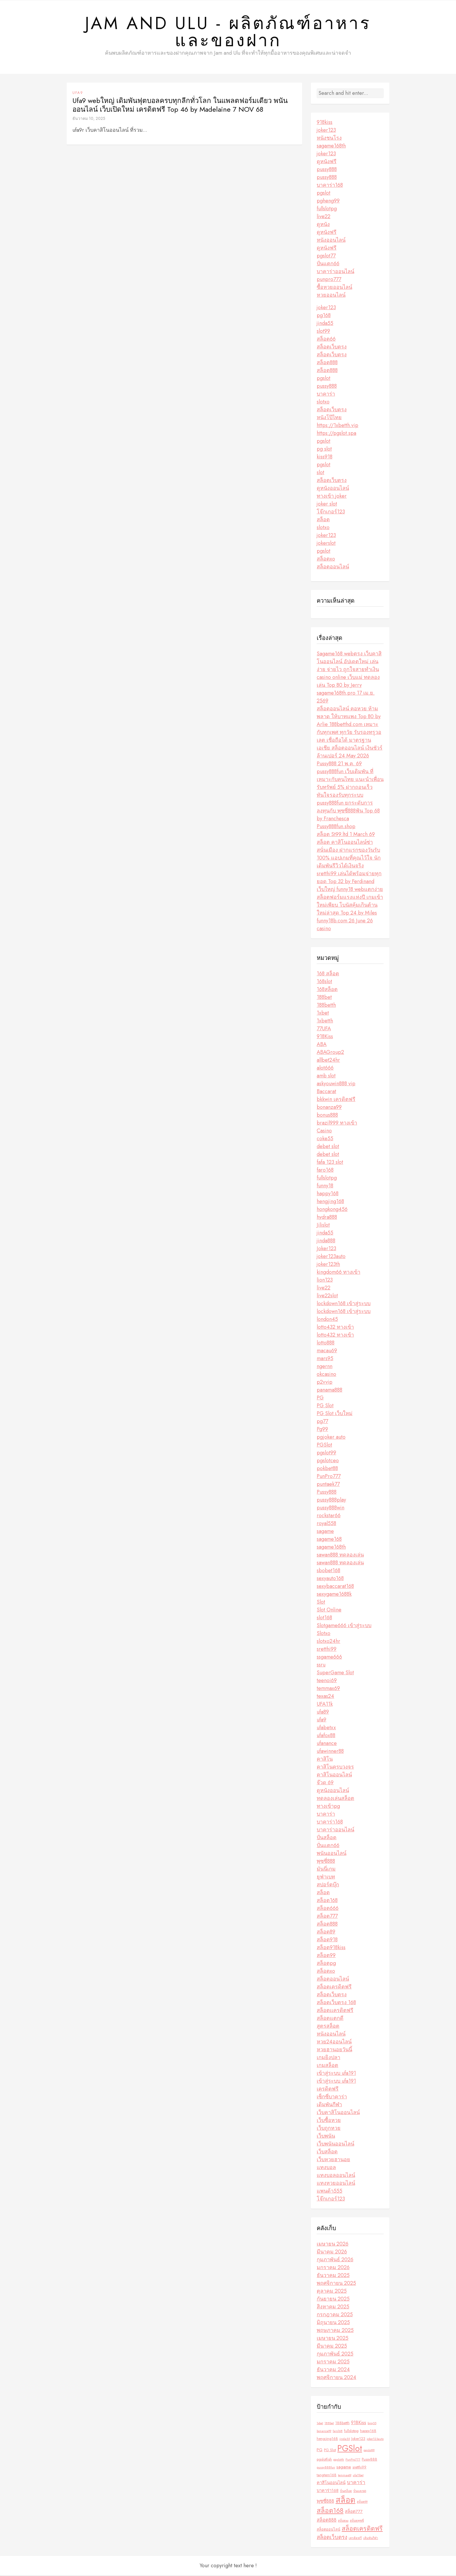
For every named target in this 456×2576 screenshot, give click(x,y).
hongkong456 (332, 1210)
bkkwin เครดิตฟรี (336, 1100)
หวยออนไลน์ (331, 295)
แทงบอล (326, 2168)
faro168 (325, 1170)
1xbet (323, 1013)
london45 (327, 1319)
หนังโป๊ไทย (329, 418)
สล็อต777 (327, 1916)
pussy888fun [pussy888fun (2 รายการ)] (326, 2468)
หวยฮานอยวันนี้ (334, 2050)
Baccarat (326, 1092)
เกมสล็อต (327, 2066)
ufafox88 (326, 1736)
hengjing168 (330, 1202)
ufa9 (77, 93)
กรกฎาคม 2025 (335, 2315)
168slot (324, 982)
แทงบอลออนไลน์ (336, 2176)
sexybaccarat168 (335, 1587)
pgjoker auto (331, 1437)
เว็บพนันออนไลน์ (335, 2144)
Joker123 (326, 1249)
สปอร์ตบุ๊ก (328, 1885)
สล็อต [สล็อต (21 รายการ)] (345, 2500)
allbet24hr (328, 1060)
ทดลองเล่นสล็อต (335, 1799)
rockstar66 (329, 1516)
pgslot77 (326, 256)
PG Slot (325, 1406)
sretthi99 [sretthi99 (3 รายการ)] (359, 2467)
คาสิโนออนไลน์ (334, 1775)
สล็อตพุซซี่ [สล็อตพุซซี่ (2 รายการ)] (357, 2521)
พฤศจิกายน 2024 (336, 2378)
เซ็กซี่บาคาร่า (332, 2097)
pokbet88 (327, 1469)
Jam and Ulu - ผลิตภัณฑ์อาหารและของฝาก (228, 32)
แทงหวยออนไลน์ (336, 2183)
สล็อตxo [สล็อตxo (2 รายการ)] (343, 2521)
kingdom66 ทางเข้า (338, 1272)
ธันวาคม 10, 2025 (88, 119)
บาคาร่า (326, 394)
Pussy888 (326, 1492)
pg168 (324, 316)
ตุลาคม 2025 (332, 2291)
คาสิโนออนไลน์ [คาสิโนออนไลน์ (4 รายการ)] (331, 2483)
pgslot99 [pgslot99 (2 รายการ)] (369, 2451)
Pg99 (322, 1429)
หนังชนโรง (329, 138)
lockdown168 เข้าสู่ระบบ (343, 1304)
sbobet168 (328, 1571)
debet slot (328, 1147)
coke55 (325, 1139)
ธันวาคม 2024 (333, 2370)
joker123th (328, 1265)
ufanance (327, 1744)
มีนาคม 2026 (332, 2252)
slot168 (324, 1618)
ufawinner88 (330, 1751)
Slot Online (329, 1610)
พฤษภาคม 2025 (335, 2331)
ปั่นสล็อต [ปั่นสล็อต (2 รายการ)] (346, 2491)
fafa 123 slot (330, 1162)
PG (320, 1398)
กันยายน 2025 (333, 2299)
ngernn (324, 1367)
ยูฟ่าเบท (326, 1877)
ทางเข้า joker (332, 496)
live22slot (327, 1296)
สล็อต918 (327, 1940)
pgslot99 (326, 1453)
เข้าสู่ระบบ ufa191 (336, 2073)
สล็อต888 (327, 363)
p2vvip (324, 1382)
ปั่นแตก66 (328, 264)
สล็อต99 (326, 1956)
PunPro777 (329, 1477)
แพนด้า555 (329, 2191)
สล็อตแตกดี (330, 2018)
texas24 (325, 1696)
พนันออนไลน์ (331, 1854)
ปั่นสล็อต (326, 1838)
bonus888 (327, 1115)
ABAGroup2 (330, 1052)
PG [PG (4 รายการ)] (320, 2450)
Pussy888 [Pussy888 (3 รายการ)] (369, 2460)
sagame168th (331, 146)
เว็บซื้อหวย (329, 2121)
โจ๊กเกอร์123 (331, 512)
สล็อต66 (326, 339)
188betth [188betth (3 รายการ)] (342, 2423)
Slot (321, 1602)
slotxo (323, 402)
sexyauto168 (330, 1579)
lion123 (325, 1280)
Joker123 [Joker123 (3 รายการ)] (358, 2439)
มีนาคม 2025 (332, 2346)
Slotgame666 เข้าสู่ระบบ (344, 1626)
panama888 (329, 1390)
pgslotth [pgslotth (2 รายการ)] (338, 2460)
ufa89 (323, 1712)
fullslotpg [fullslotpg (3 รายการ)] (351, 2431)
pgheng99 (328, 201)
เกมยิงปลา (328, 2058)
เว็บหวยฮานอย (333, 2160)
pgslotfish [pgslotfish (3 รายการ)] (324, 2460)
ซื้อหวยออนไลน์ (334, 287)
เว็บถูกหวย (329, 2128)
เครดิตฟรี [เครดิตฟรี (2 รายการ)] (355, 2538)
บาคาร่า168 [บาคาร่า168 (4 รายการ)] (328, 2491)
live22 (323, 217)
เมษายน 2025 (332, 2338)
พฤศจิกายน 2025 (336, 2283)
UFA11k (325, 1704)
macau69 (327, 1351)
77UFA (324, 1029)
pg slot (324, 449)
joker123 (326, 130)
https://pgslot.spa (336, 433)
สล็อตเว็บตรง (332, 347)
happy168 (328, 1194)
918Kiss (325, 1037)
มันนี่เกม (326, 1869)
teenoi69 (327, 1681)
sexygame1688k (334, 1594)
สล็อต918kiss (331, 1948)
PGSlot (324, 1445)
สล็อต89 (326, 1932)
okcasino (326, 1374)
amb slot (326, 1076)
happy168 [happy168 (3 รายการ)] (368, 2431)
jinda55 (325, 324)
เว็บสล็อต (327, 2152)
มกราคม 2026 (333, 2268)
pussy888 (327, 170)
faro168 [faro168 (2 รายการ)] (338, 2431)
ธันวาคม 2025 (333, 2276)
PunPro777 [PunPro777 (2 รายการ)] (352, 2460)
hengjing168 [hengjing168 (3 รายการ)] (327, 2439)
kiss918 (324, 457)
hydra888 (327, 1217)
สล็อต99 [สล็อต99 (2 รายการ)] (362, 2502)
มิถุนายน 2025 (333, 2323)
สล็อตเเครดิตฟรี (335, 2011)
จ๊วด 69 (325, 1783)
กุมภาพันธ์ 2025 (335, 2354)
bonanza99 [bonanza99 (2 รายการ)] (324, 2431)
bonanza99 (329, 1107)
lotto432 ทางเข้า (335, 1327)
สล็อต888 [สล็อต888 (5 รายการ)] (326, 2520)
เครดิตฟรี (328, 2089)
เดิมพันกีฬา (329, 2105)
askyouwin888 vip (336, 1084)
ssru (321, 1665)
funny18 (325, 1186)
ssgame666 (329, 1657)
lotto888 (325, 1343)
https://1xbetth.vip (337, 426)
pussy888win (330, 1508)
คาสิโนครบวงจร (335, 1767)
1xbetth (325, 1021)
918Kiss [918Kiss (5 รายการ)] (358, 2423)
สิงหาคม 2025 (333, 2307)
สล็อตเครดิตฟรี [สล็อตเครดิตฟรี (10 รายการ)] (362, 2529)
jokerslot (326, 543)
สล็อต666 (328, 1909)
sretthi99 (326, 1649)
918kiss (324, 123)
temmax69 (328, 1689)
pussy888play (331, 1500)
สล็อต (323, 520)
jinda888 (326, 1241)
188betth (326, 1005)
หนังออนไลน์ (331, 240)
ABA (322, 1045)
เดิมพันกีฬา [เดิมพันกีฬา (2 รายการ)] (370, 2538)
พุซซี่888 (326, 1861)
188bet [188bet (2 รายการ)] (329, 2424)
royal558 (326, 1524)
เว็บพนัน (326, 2136)
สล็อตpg (326, 1963)
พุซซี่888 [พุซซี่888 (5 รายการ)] (325, 2501)
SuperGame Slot (335, 1673)
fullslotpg (327, 209)
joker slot (327, 504)
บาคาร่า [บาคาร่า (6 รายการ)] (356, 2483)
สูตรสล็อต (328, 2026)
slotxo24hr (328, 1641)
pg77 (322, 1422)
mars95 (325, 1359)
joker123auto (331, 1257)
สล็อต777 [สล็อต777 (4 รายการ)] (354, 2512)
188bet (324, 997)
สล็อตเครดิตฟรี (334, 1987)
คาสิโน (325, 1759)
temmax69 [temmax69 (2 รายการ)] (344, 2476)
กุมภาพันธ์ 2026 (335, 2260)
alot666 (325, 1068)
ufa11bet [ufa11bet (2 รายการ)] (358, 2476)
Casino (324, 1131)
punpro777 (329, 280)
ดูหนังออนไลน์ (333, 488)
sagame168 (329, 1539)
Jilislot (323, 1225)
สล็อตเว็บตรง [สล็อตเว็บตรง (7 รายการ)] (332, 2538)
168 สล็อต (328, 974)
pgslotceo (328, 1461)
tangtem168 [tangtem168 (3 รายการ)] (326, 2475)
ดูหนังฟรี (326, 162)
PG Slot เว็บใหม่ (334, 1414)
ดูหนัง (323, 225)
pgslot (323, 193)
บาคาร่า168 (330, 185)
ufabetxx (326, 1728)
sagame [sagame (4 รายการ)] (343, 2467)
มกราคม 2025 (333, 2362)
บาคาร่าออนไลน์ (335, 272)
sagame (325, 1532)
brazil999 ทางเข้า (337, 1123)
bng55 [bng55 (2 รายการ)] (372, 2424)
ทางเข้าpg (328, 1806)
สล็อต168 (327, 1901)
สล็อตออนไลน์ (333, 567)
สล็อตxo (326, 559)
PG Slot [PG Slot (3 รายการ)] (330, 2450)
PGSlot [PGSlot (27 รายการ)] (349, 2449)
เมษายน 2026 (332, 2244)
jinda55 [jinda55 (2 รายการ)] (344, 2439)
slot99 (323, 331)
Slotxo (323, 1634)
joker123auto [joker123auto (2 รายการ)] (375, 2439)
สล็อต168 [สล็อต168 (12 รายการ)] (330, 2511)
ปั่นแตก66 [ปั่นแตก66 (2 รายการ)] (359, 2491)
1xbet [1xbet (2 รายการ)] (320, 2424)
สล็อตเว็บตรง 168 (336, 2003)
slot (320, 473)
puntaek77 (328, 1484)
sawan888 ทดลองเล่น (340, 1555)
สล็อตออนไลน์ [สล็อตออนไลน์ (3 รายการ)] (328, 2530)
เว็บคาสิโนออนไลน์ (338, 2113)
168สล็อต (327, 990)
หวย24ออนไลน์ (334, 2042)
